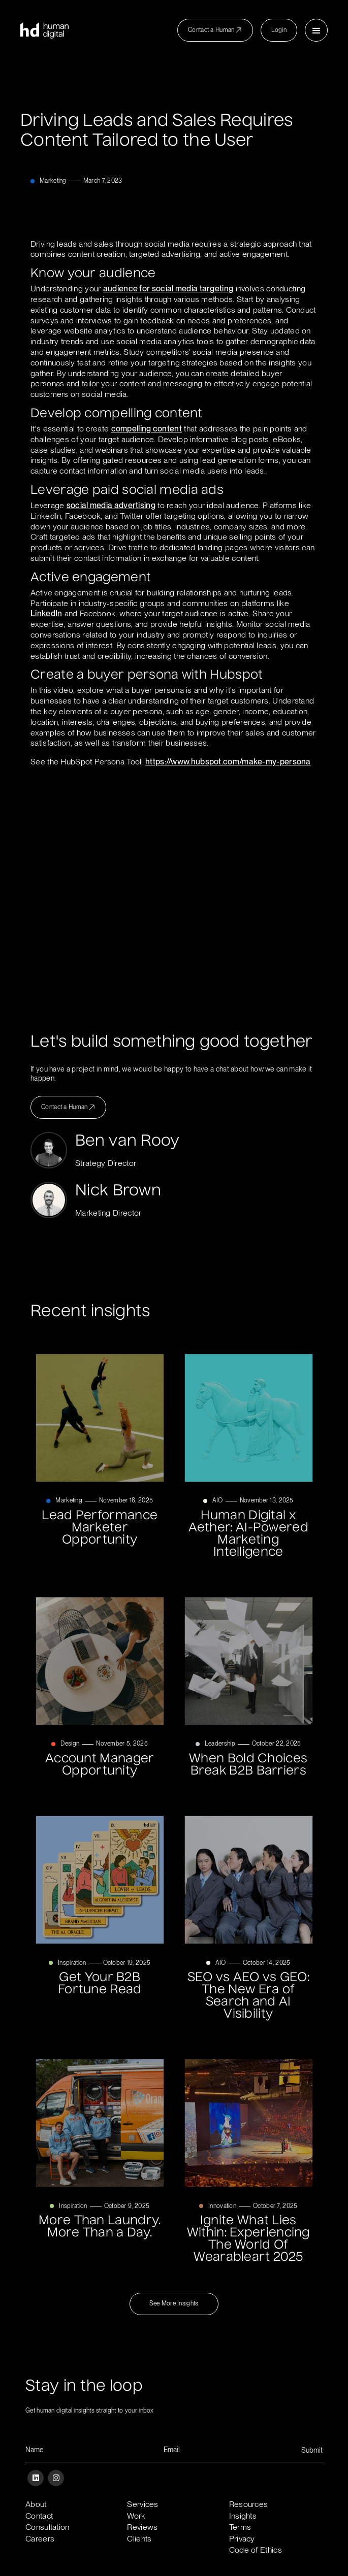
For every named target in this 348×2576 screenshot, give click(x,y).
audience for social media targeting (168, 288)
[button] (316, 30)
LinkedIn (46, 613)
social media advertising (111, 505)
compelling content (146, 428)
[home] (44, 30)
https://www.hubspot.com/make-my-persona (228, 761)
